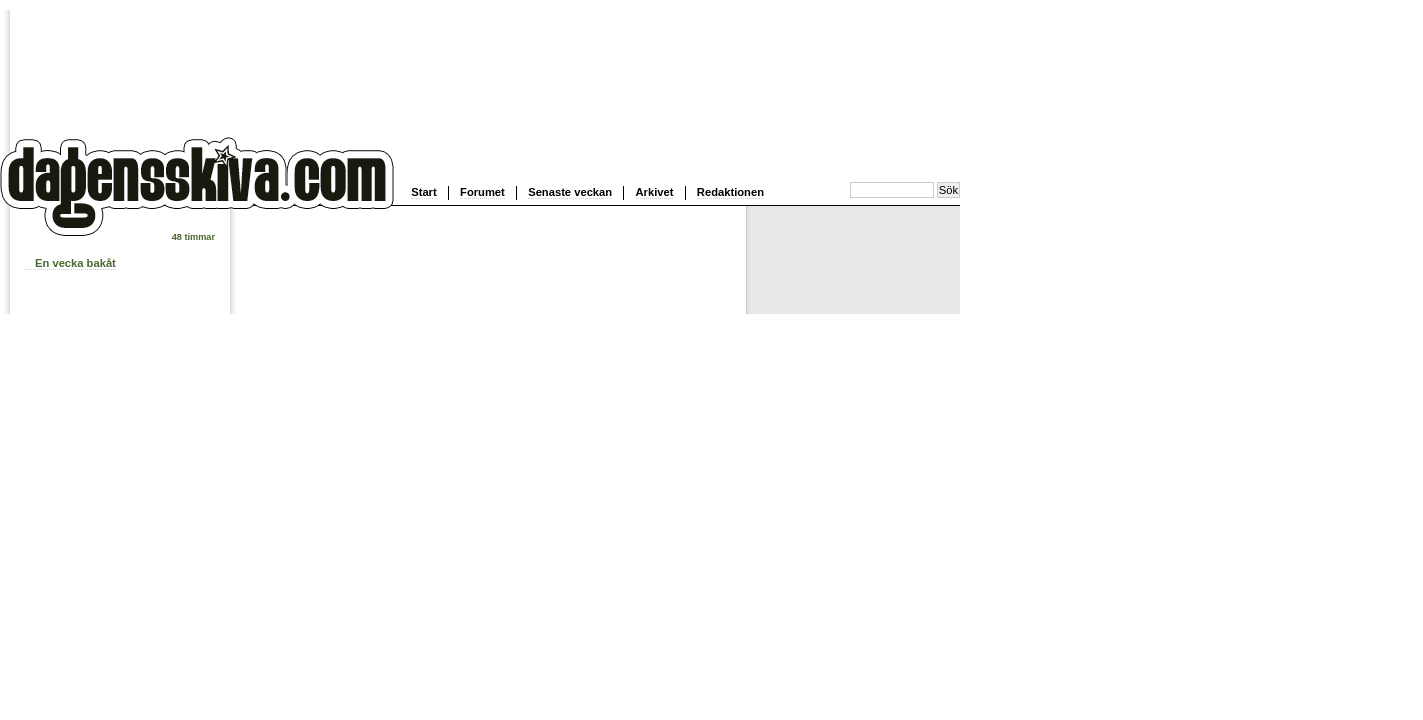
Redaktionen (730, 192)
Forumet (482, 192)
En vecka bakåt (75, 263)
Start (424, 192)
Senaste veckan (570, 192)
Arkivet (655, 192)
